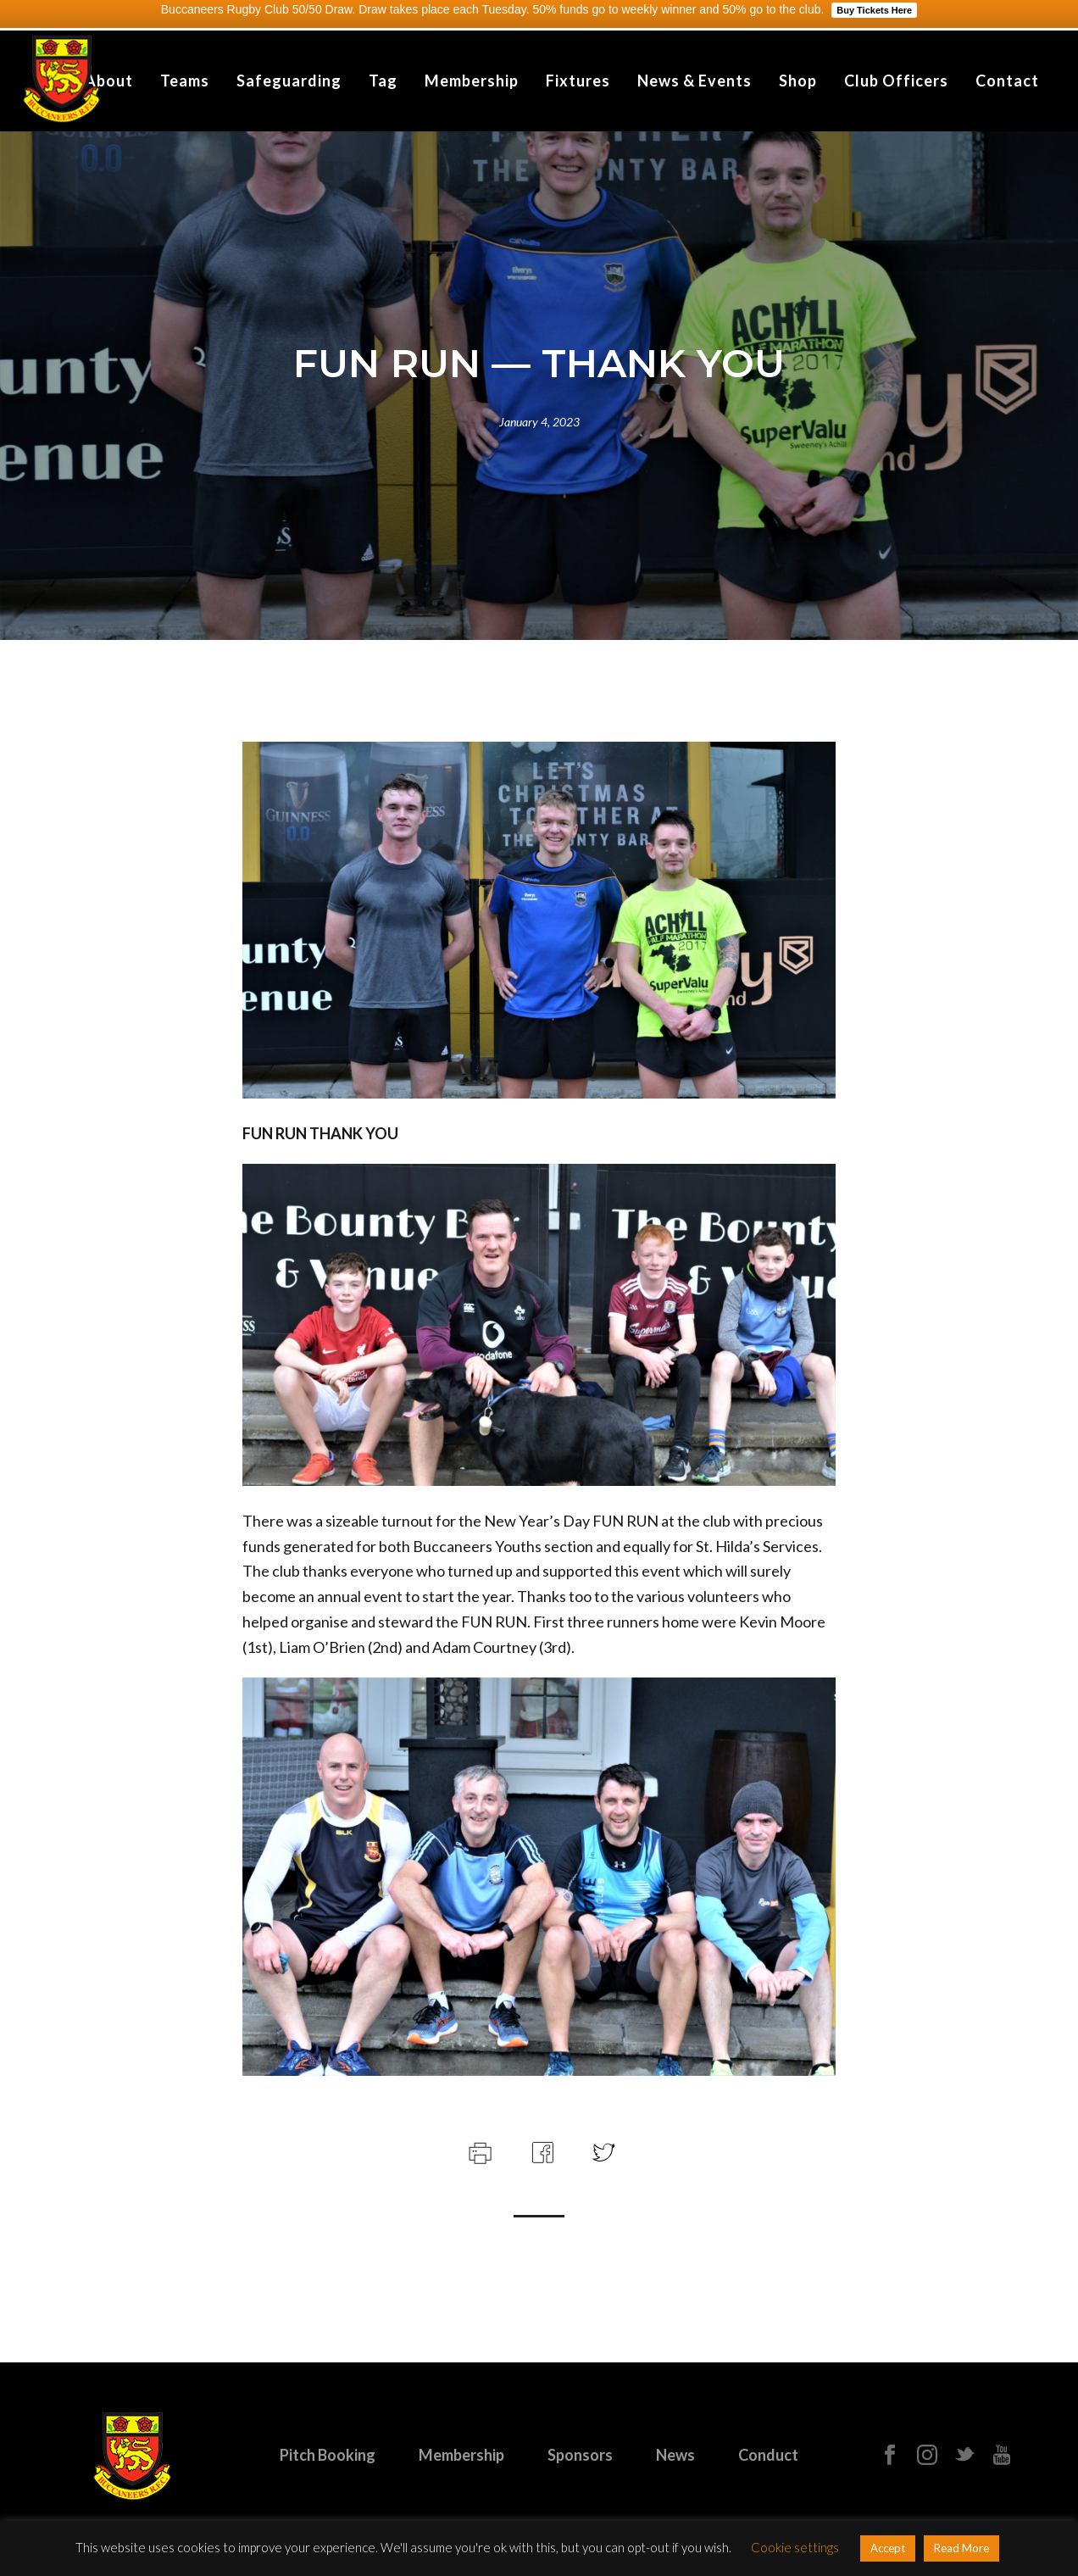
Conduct (768, 2454)
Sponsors (580, 2454)
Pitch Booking (327, 2454)
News (675, 2454)
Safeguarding (289, 80)
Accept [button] (887, 2548)
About (109, 80)
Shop (798, 80)
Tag (383, 80)
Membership (472, 80)
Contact (1007, 80)
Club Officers (896, 80)
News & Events (694, 80)
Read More (961, 2548)
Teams (184, 80)
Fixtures (578, 80)
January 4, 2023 (539, 421)
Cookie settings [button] (795, 2547)
